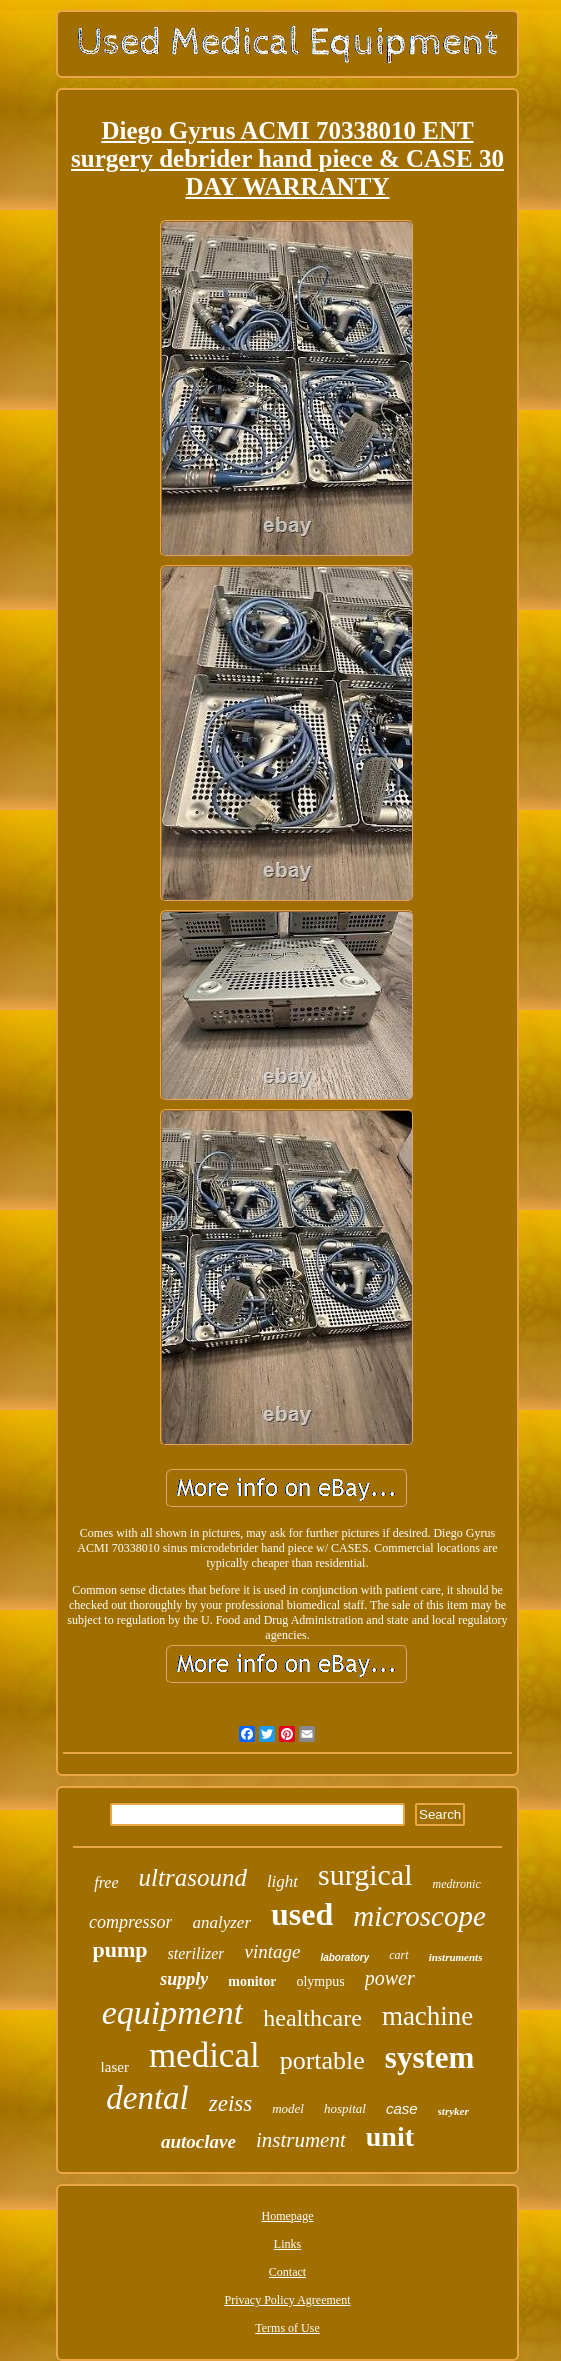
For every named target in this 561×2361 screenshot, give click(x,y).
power (390, 1978)
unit (390, 2136)
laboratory (344, 1957)
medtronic (457, 1884)
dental (147, 2098)
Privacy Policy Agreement (288, 2300)
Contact (287, 2272)
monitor (252, 1981)
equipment (173, 2012)
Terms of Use (287, 2328)
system (430, 2057)
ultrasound (193, 1877)
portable (322, 2060)
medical (204, 2055)
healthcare (312, 2018)
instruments (456, 1957)
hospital (345, 2108)
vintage (272, 1951)
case (402, 2108)
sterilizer (196, 1953)
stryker (453, 2111)
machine (427, 2016)
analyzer (221, 1922)
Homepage (288, 2216)
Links (287, 2244)
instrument (301, 2140)
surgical (365, 1874)
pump (120, 1949)
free (106, 1882)
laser (115, 2067)
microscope (419, 1916)
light (282, 1881)
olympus (320, 1981)
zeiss (230, 2103)
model (288, 2108)
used (302, 1914)
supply (184, 1979)
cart (398, 1955)
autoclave (198, 2141)
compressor (130, 1922)
